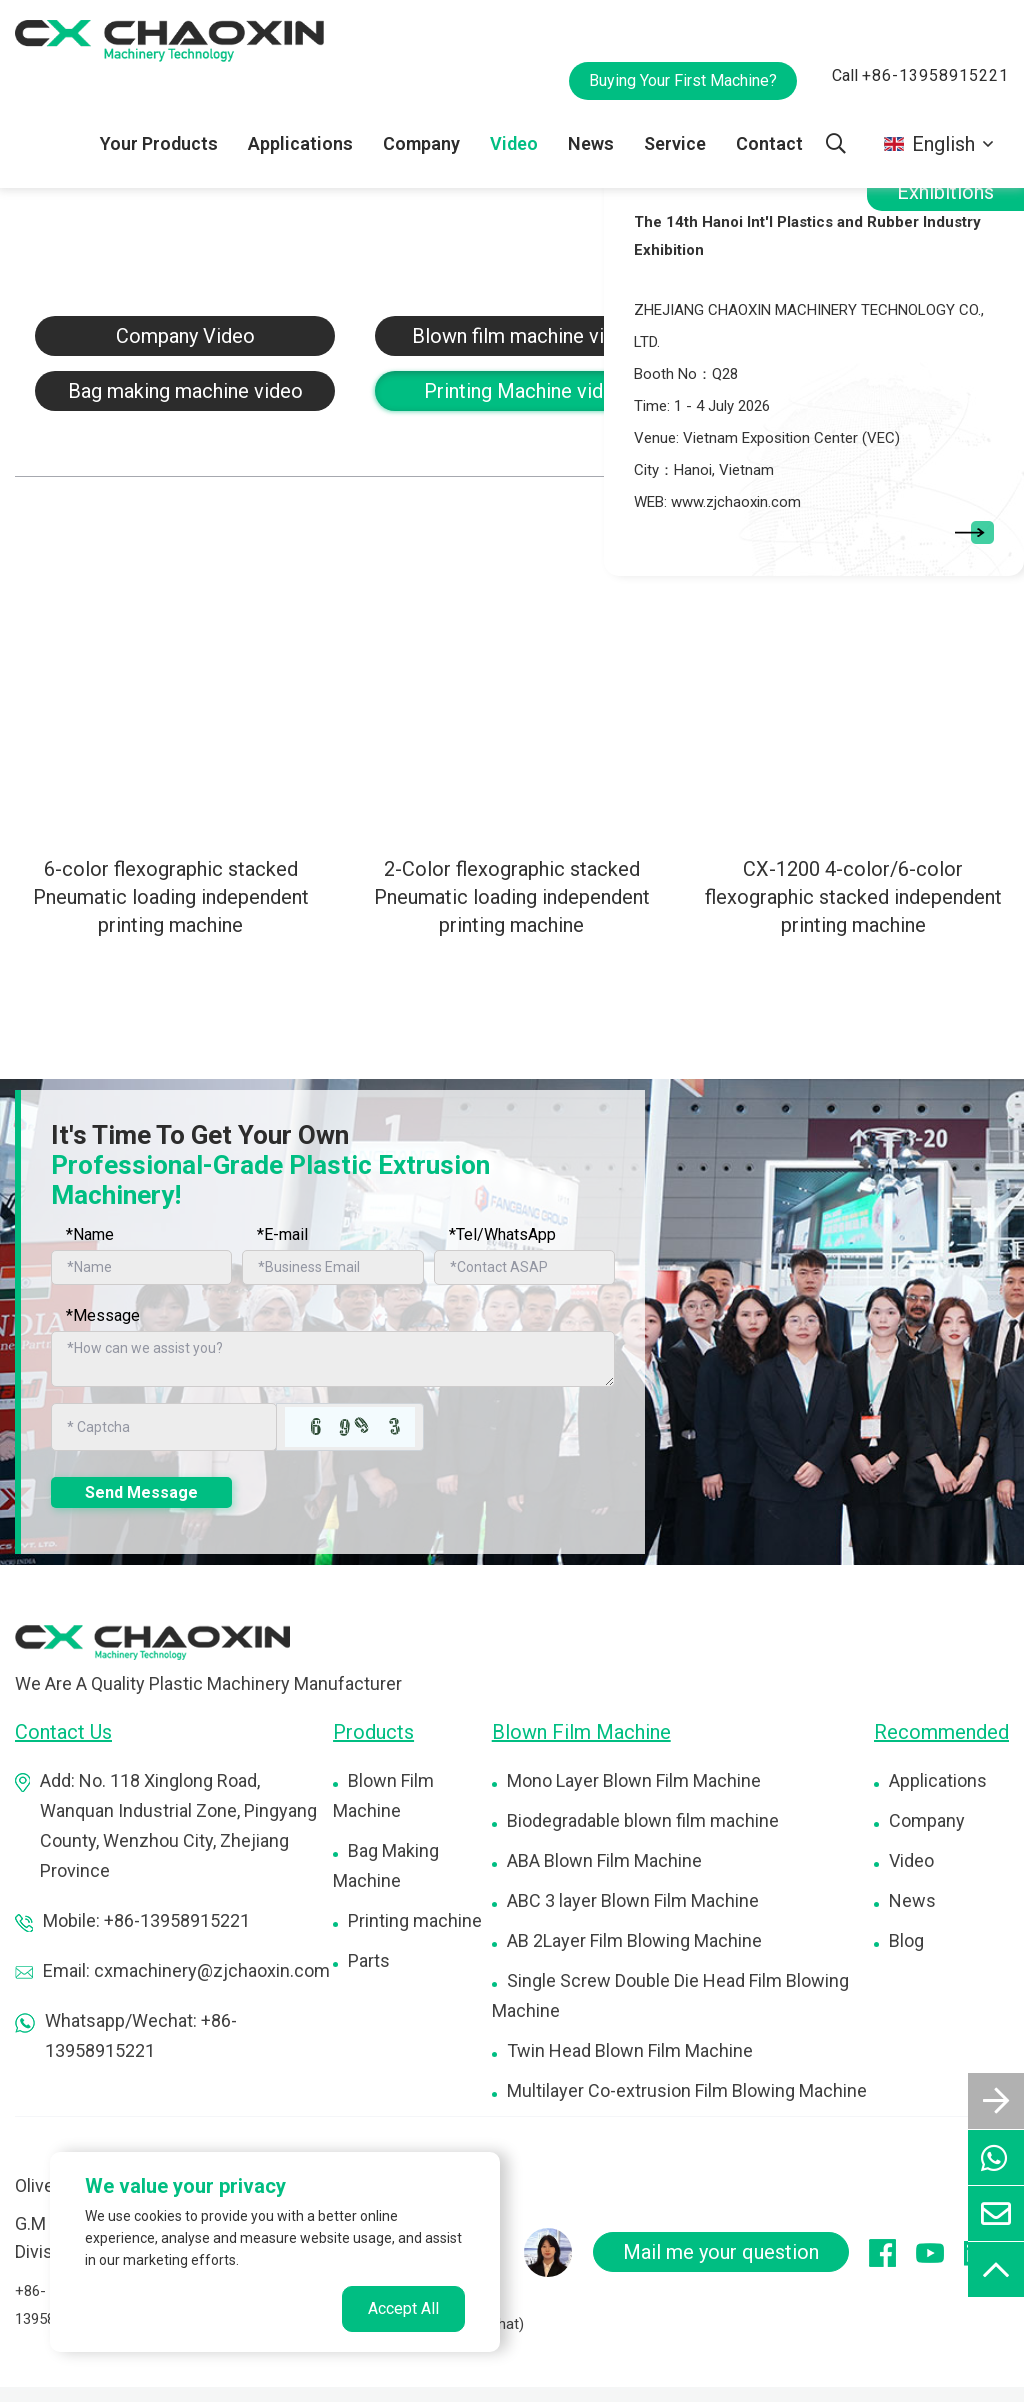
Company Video (185, 336)
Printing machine (415, 1920)
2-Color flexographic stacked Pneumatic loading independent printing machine (512, 897)
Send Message (141, 1492)
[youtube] (940, 2252)
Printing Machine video (525, 391)
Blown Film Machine (383, 1795)
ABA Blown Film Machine (604, 1860)
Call (920, 75)
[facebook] (892, 2252)
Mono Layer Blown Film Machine (634, 1780)
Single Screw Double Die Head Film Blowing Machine (670, 1995)
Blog (906, 1940)
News (591, 143)
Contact (769, 143)
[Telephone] (524, 1267)
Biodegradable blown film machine (643, 1820)
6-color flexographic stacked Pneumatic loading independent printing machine (171, 897)
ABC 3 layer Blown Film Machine (633, 1900)
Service (675, 143)
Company (421, 143)
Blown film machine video (525, 336)
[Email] (332, 1267)
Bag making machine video (185, 391)
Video (514, 143)
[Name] (141, 1267)
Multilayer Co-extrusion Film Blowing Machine (687, 2090)
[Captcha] (164, 1427)
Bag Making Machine (386, 1865)
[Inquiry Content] (333, 1359)
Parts (369, 1960)
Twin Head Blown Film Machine (630, 2050)
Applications (300, 143)
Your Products (159, 143)
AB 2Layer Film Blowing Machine (634, 1940)
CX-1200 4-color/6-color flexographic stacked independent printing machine (853, 897)
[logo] (152, 1641)
